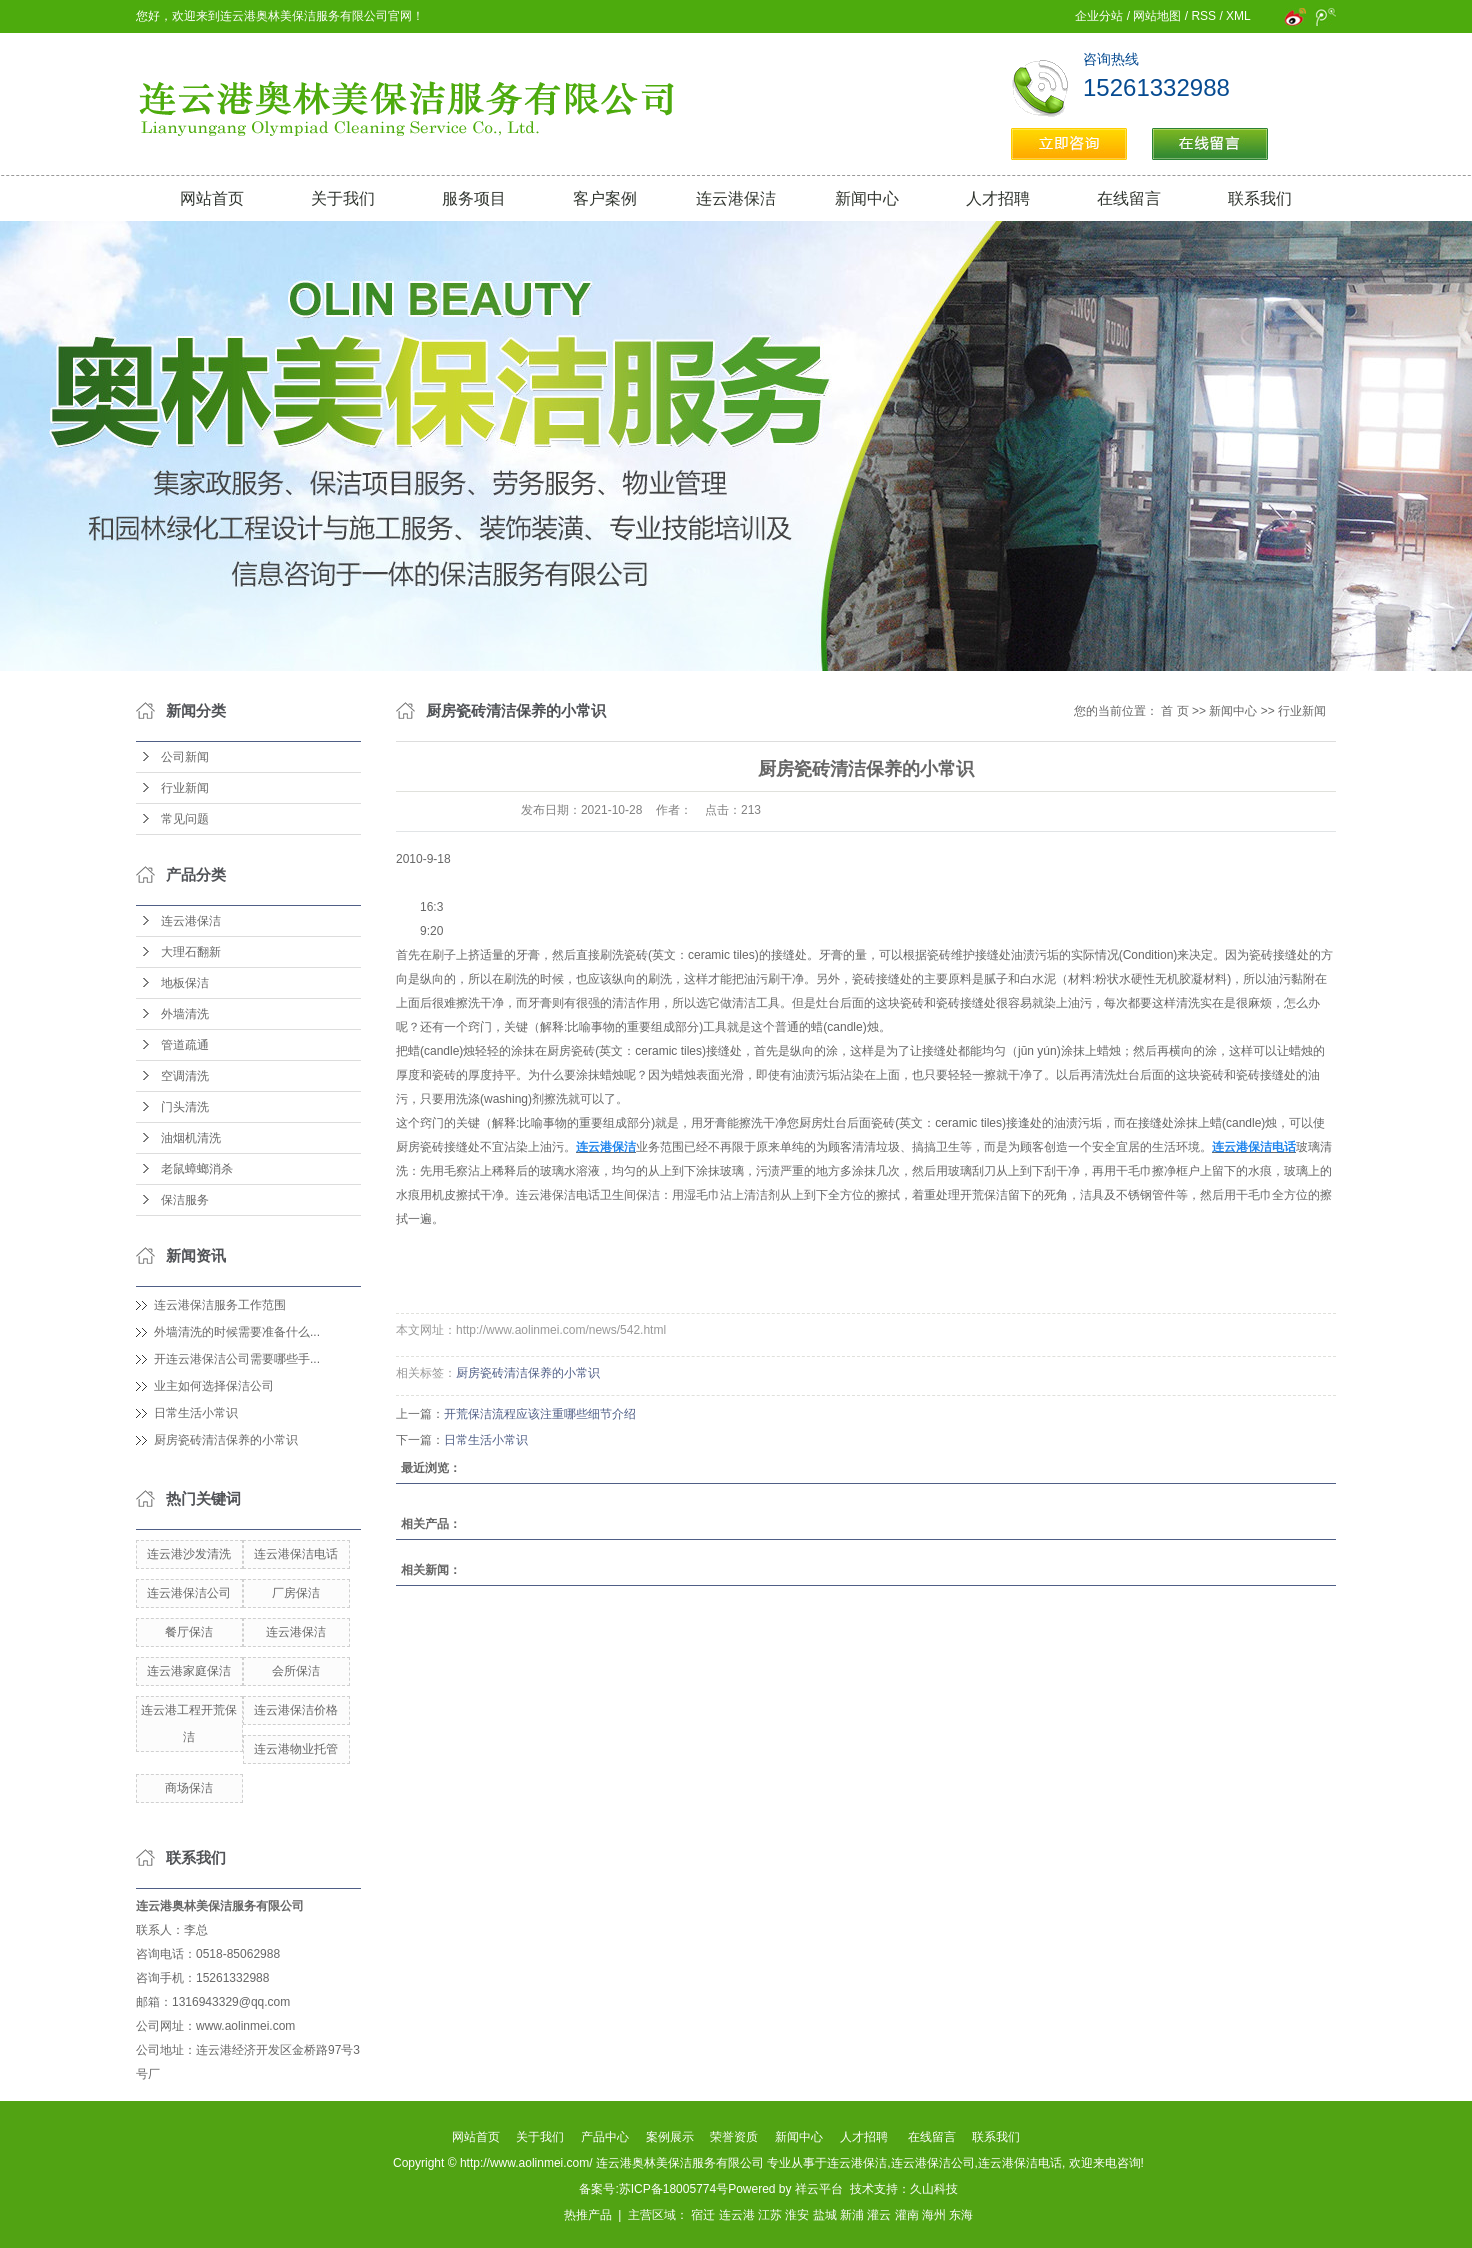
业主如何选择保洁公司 (214, 1386)
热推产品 (588, 2215)
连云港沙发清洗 (189, 1554)
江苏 (770, 2215)
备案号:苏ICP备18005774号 (653, 2189)
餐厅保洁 (189, 1632)
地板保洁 (185, 983)
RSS (1203, 16)
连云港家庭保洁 (189, 1671)
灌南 (907, 2215)
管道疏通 (185, 1045)
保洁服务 (185, 1200)
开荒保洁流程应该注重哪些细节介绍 (540, 1414)
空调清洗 (185, 1076)
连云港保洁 (736, 198)
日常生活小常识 (196, 1413)
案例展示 (670, 2137)
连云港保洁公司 (189, 1593)
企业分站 (1099, 16)
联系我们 (1260, 198)
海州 (934, 2215)
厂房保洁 (296, 1593)
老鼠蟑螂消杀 (197, 1169)
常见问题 (185, 819)
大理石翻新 (191, 952)
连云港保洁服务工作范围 (220, 1305)
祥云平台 (819, 2189)
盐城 (825, 2215)
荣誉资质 (734, 2137)
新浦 (852, 2215)
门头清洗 (185, 1107)
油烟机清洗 (191, 1138)
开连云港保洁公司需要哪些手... (237, 1359)
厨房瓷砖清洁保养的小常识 (226, 1440)
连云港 (737, 2215)
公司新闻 (185, 757)
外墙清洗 (185, 1014)
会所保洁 (296, 1671)
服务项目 (474, 198)
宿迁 (703, 2215)
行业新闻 (185, 788)
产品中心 (605, 2137)
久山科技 (934, 2189)
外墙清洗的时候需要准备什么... (237, 1332)
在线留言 (1129, 198)
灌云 (879, 2215)
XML (1238, 16)
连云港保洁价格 (296, 1710)
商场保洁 (189, 1788)
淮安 (797, 2215)
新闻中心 (867, 198)
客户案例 (605, 198)
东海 (961, 2215)
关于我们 (343, 198)
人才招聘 (998, 198)
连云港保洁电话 (296, 1554)
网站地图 (1157, 16)
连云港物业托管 (296, 1749)
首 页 (1174, 711)
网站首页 (212, 198)
